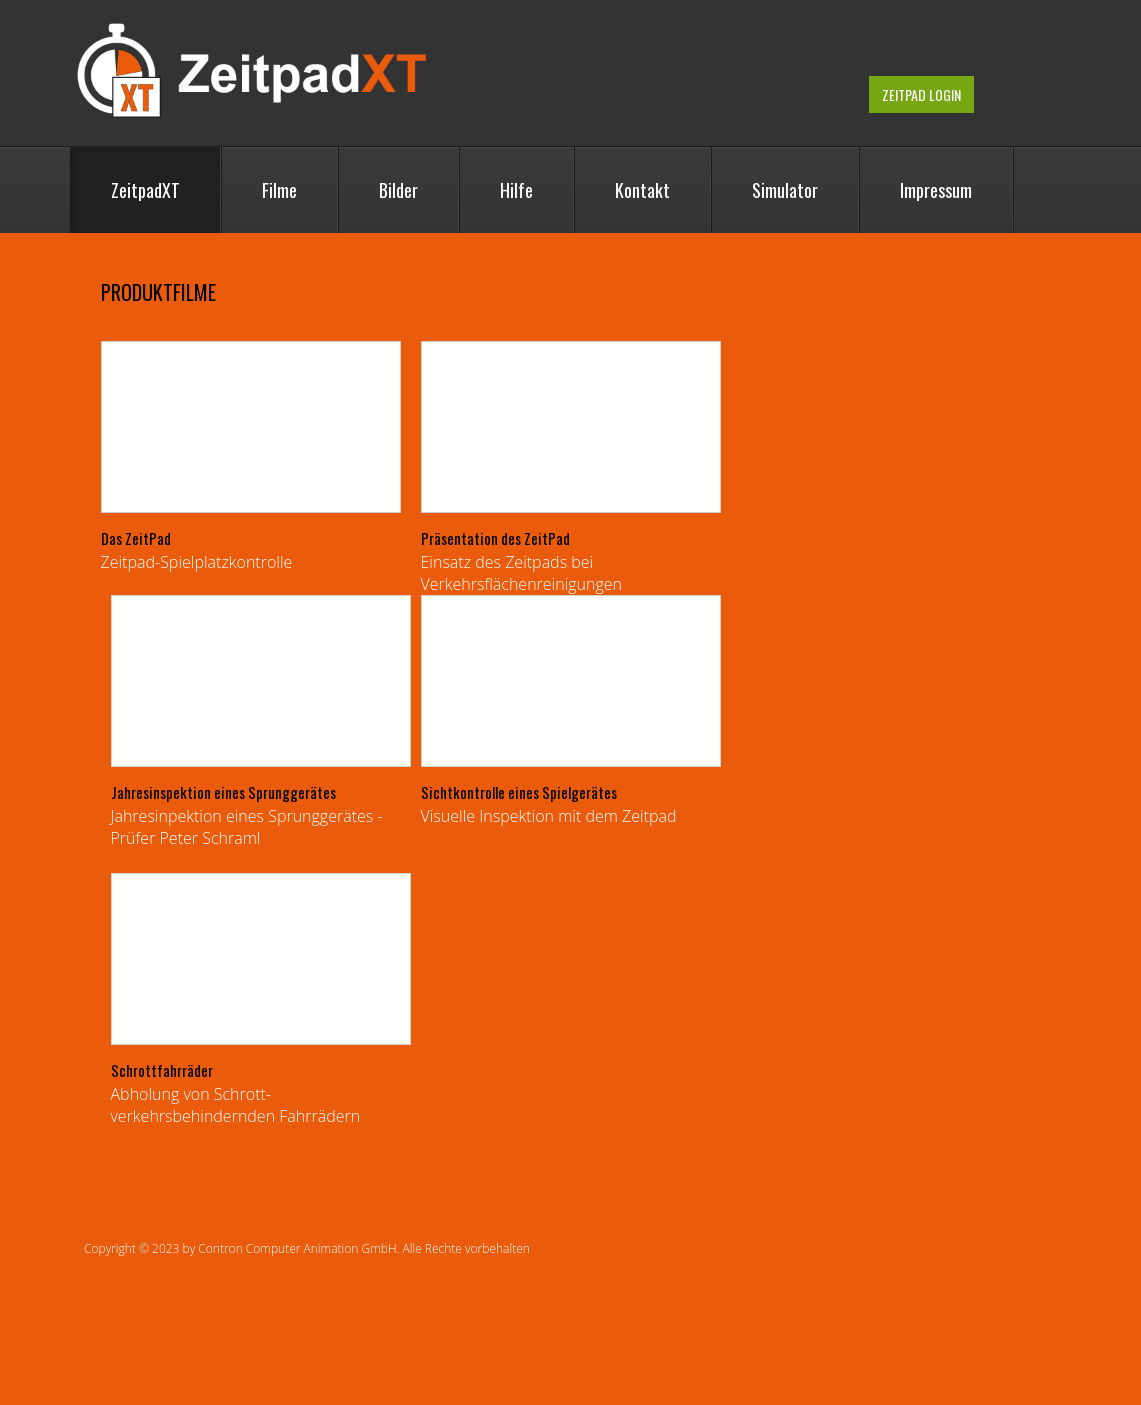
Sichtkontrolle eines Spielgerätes (519, 792)
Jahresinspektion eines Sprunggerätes (223, 792)
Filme (279, 190)
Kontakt (642, 190)
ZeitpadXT (145, 190)
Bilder (398, 190)
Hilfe (516, 190)
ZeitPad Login (921, 94)
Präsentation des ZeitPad (495, 538)
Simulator (785, 190)
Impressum (936, 190)
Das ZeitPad (136, 538)
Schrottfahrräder (162, 1070)
